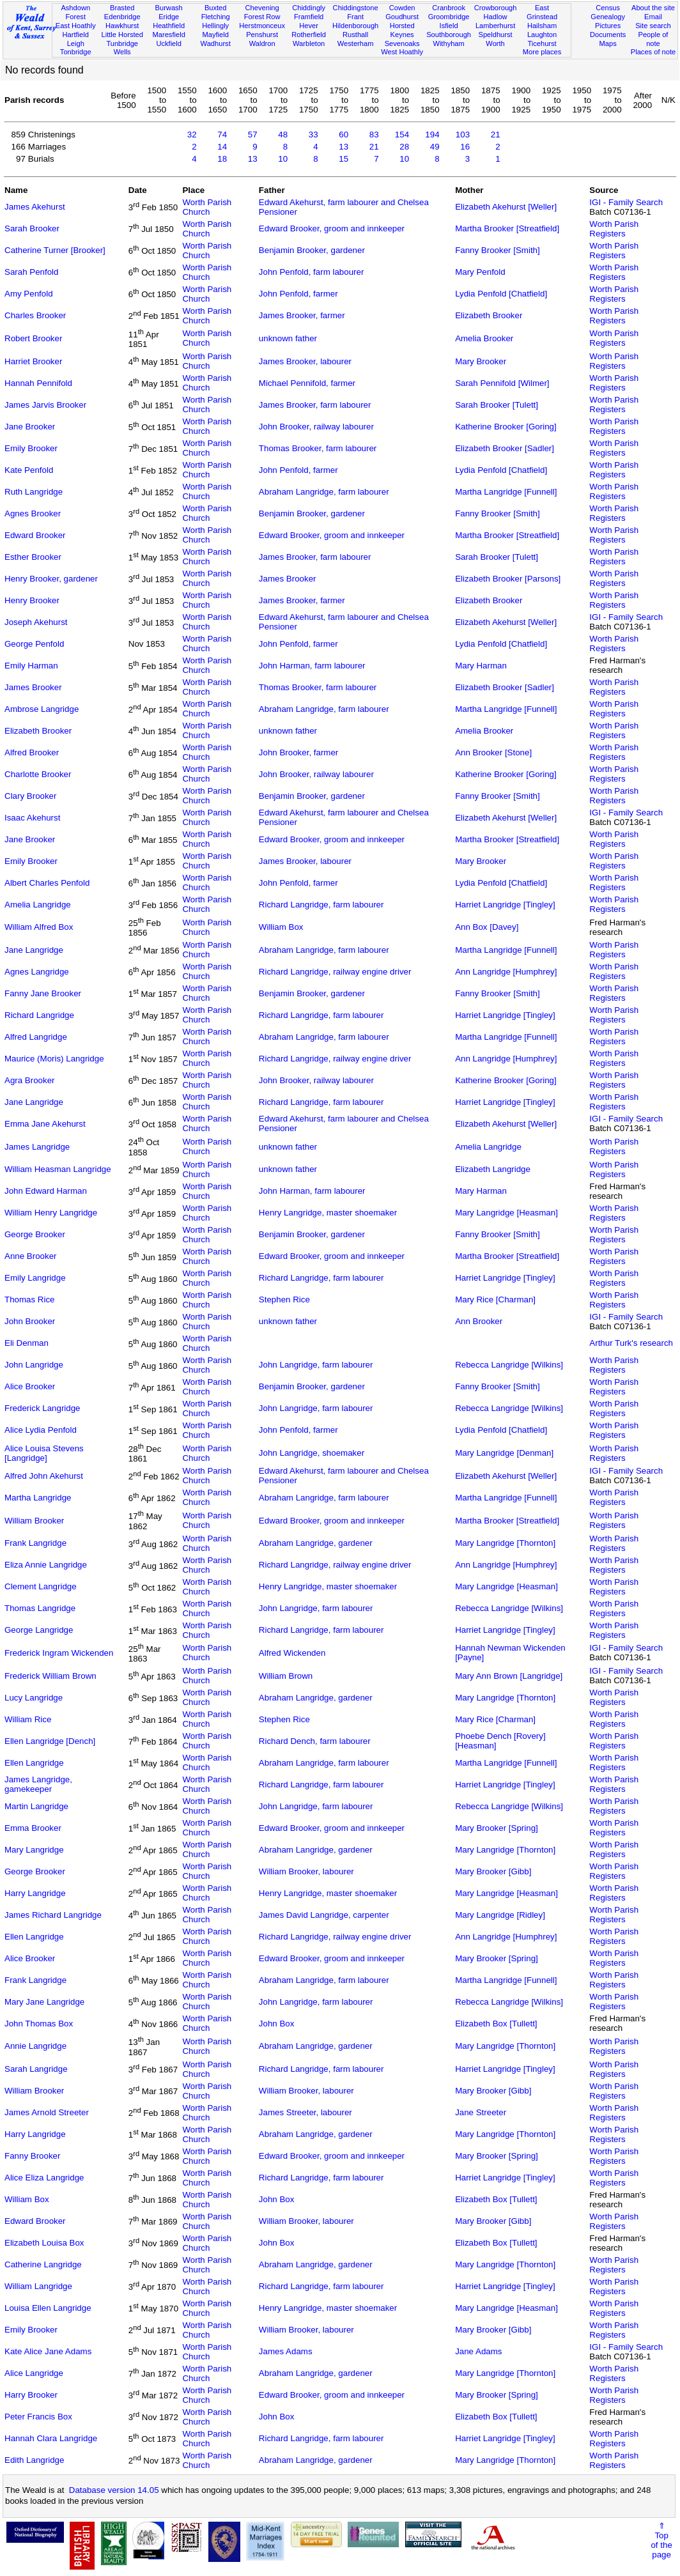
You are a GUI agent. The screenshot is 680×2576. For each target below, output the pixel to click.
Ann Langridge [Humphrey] (506, 971)
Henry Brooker (31, 600)
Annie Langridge (35, 2046)
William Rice (27, 1719)
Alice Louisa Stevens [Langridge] (44, 1453)
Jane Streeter (480, 2112)
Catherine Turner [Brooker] (54, 250)
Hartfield (76, 34)
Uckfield (169, 43)
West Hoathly (402, 52)
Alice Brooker (29, 1386)
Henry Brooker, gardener (51, 578)
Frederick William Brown (50, 1676)
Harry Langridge (35, 1893)
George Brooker (34, 1234)
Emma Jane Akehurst (45, 1124)
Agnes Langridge (36, 971)
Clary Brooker (30, 796)
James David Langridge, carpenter (324, 1915)
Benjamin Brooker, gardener (312, 250)
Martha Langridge (37, 1497)
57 (253, 134)
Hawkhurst (122, 25)
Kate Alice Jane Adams (47, 2351)
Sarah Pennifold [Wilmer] (502, 383)
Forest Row (262, 16)
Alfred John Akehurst (43, 1476)
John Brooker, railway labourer (316, 426)
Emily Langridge (35, 1278)
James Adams (286, 2351)
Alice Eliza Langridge (44, 2177)
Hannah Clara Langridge (50, 2438)
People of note (653, 39)
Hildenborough (355, 25)
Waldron (262, 43)
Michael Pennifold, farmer (307, 383)
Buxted (216, 8)
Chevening (262, 8)
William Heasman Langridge (57, 1169)
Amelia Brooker (484, 338)
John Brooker (29, 1321)
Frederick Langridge (42, 1408)
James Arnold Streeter (46, 2112)
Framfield (308, 16)
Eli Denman (26, 1343)
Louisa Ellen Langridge (47, 2308)
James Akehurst (34, 207)
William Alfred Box (38, 927)
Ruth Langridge (33, 492)
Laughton (542, 34)
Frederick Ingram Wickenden (58, 1653)
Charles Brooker (35, 315)
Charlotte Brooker (37, 774)
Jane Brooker (29, 426)
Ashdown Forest (75, 12)
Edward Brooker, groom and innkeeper (332, 228)
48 (283, 134)
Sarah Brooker (31, 228)
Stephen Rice (284, 1299)
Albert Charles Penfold (46, 883)
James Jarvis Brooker (45, 405)
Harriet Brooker (33, 361)
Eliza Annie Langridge (45, 1565)
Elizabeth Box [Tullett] (496, 2023)
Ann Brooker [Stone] (493, 752)
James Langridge (37, 1147)
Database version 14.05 (114, 2490)
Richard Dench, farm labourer (315, 1741)
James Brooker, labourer (305, 361)
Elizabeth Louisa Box (44, 2243)
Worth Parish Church (206, 207)
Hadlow (495, 16)
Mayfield (215, 34)
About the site (653, 8)
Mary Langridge (34, 1850)
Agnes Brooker (32, 513)
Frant (355, 16)
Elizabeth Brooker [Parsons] (507, 578)
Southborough (448, 34)
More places (542, 52)
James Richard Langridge (53, 1915)
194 (432, 134)
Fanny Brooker (32, 2156)
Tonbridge (75, 52)
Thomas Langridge (39, 1608)
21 (495, 134)
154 (402, 134)
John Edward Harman (45, 1191)
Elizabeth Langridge (492, 1169)
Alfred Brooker (31, 752)
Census (608, 8)
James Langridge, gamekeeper (38, 1784)
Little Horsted (122, 34)
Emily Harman (31, 665)
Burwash (169, 8)
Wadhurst (216, 43)
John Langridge (33, 1364)
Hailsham (542, 25)
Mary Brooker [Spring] (496, 1828)
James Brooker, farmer (302, 315)
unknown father (288, 338)
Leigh (75, 43)
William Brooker (34, 1520)
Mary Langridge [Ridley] (500, 1915)
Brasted (122, 8)
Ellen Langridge (34, 1763)
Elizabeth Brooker (488, 315)
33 (313, 134)
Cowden (402, 8)
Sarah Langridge (36, 2069)
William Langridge (38, 2286)
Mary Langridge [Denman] (504, 1453)
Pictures (608, 25)
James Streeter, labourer (305, 2112)
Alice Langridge (33, 2373)
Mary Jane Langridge (44, 2002)
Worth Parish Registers (613, 228)
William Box (281, 927)
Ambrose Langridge (41, 709)
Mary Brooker (480, 361)
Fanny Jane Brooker (42, 993)
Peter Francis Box (38, 2416)
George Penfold (34, 644)
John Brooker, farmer (298, 752)
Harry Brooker (31, 2395)
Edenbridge (122, 16)
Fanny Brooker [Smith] (497, 250)
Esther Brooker (32, 557)
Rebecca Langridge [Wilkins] (509, 1364)
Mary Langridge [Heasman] (506, 1212)
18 (222, 159)
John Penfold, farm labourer (311, 272)
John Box (277, 2023)
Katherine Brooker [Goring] (506, 426)
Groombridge (449, 16)
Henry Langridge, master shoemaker (328, 1212)
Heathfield (169, 25)
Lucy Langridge (33, 1697)
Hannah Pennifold (38, 383)
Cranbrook (448, 8)
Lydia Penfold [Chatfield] (501, 293)
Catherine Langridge (43, 2264)
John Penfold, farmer (298, 293)
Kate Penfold (28, 470)
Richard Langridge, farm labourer (321, 904)
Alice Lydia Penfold (40, 1430)
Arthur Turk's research (631, 1343)
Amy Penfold (28, 293)
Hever (308, 25)
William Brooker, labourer (306, 1871)
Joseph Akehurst (36, 622)
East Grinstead (542, 12)
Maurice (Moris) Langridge (54, 1058)
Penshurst (262, 34)
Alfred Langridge (35, 1037)
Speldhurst (496, 34)
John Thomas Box (38, 2023)
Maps (608, 43)
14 (222, 146)
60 (343, 134)
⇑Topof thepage (661, 2540)
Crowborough (495, 8)
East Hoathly (76, 25)
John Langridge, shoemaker (311, 1453)
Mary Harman (481, 665)
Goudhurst (402, 16)
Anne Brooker (30, 1256)
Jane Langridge (33, 950)
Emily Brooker (31, 448)
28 (404, 146)
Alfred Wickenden (292, 1653)
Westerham (355, 43)
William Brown (286, 1676)
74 (222, 134)
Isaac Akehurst (32, 817)
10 (283, 159)
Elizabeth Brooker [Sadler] (504, 448)
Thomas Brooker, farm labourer (317, 448)
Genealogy (608, 16)
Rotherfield (308, 34)
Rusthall (355, 34)
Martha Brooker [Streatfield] (507, 228)
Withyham (448, 43)
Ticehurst (541, 43)
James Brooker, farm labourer (315, 405)
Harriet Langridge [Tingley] (505, 904)
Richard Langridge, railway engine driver (335, 971)
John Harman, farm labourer (312, 665)
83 (374, 134)
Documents (608, 34)
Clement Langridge (40, 1586)
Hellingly (215, 25)
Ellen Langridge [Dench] (49, 1741)
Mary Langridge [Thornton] (505, 1543)
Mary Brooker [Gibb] (493, 1871)
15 (343, 159)
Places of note (653, 52)
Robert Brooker (33, 338)
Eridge (168, 16)
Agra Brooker (29, 1080)
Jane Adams (478, 2351)
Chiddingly (308, 8)
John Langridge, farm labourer (316, 1364)
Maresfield (169, 34)
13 (343, 146)
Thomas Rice (29, 1299)
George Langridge (38, 1630)
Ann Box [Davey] (486, 927)
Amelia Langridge (37, 904)
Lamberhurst (495, 25)
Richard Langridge (39, 1015)
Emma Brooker (32, 1828)
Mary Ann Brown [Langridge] (508, 1676)
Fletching (215, 16)
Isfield (449, 25)
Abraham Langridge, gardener (316, 1543)
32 (192, 134)
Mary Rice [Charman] (495, 1299)
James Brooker (287, 578)
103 (463, 134)
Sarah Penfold (31, 272)
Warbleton (309, 43)
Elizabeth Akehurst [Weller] (506, 207)
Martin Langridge (36, 1806)
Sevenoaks (402, 43)
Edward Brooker (35, 535)
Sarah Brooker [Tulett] (496, 405)
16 (465, 146)
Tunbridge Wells (122, 48)
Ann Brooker (478, 1321)
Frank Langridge (35, 1543)
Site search (653, 25)
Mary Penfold (480, 272)
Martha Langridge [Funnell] (506, 492)
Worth (495, 43)
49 (435, 146)
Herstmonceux (262, 25)
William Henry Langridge (50, 1212)
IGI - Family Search (626, 202)
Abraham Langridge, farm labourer (324, 492)
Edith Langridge (34, 2460)
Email (653, 16)
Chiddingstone (355, 8)
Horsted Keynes (402, 30)
